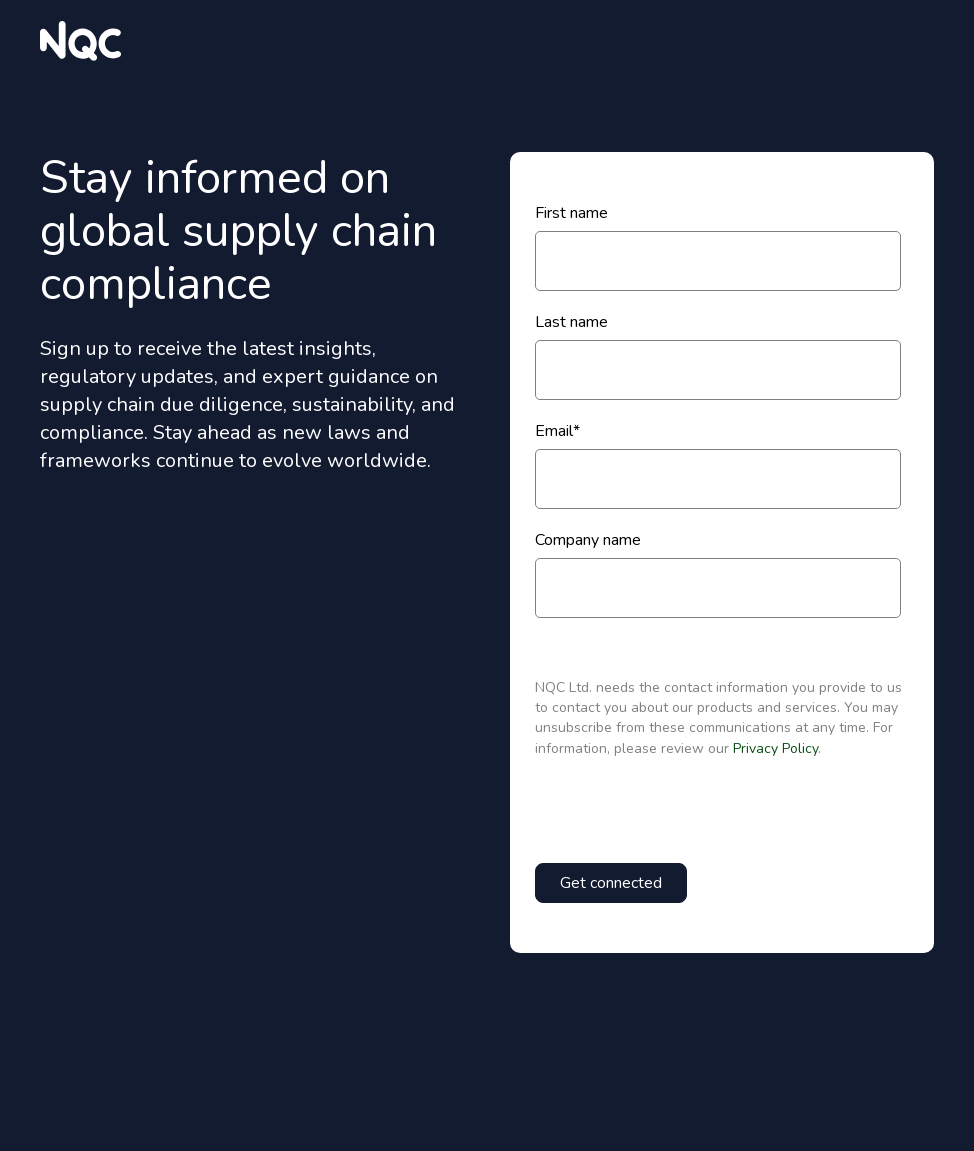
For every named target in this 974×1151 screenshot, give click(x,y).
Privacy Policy (775, 748)
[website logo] (80, 41)
